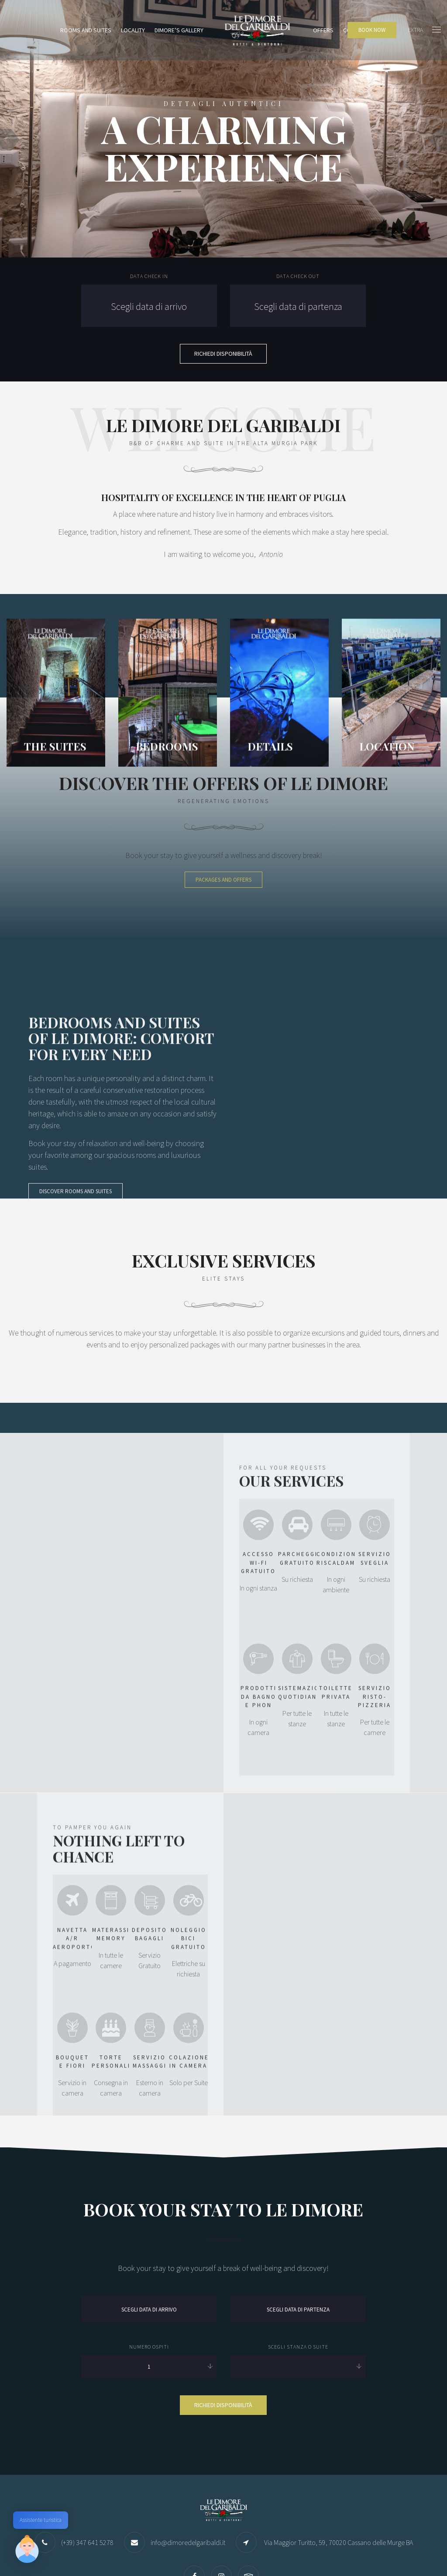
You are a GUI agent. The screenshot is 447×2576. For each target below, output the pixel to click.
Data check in (149, 276)
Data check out (298, 276)
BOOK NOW (371, 30)
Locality (133, 30)
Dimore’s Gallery (179, 30)
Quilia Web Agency (98, 2552)
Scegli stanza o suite (298, 2260)
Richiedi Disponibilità (223, 353)
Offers (323, 30)
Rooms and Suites (85, 30)
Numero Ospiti (149, 2260)
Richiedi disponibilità (223, 2318)
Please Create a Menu (411, 2548)
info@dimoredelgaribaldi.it (188, 2456)
